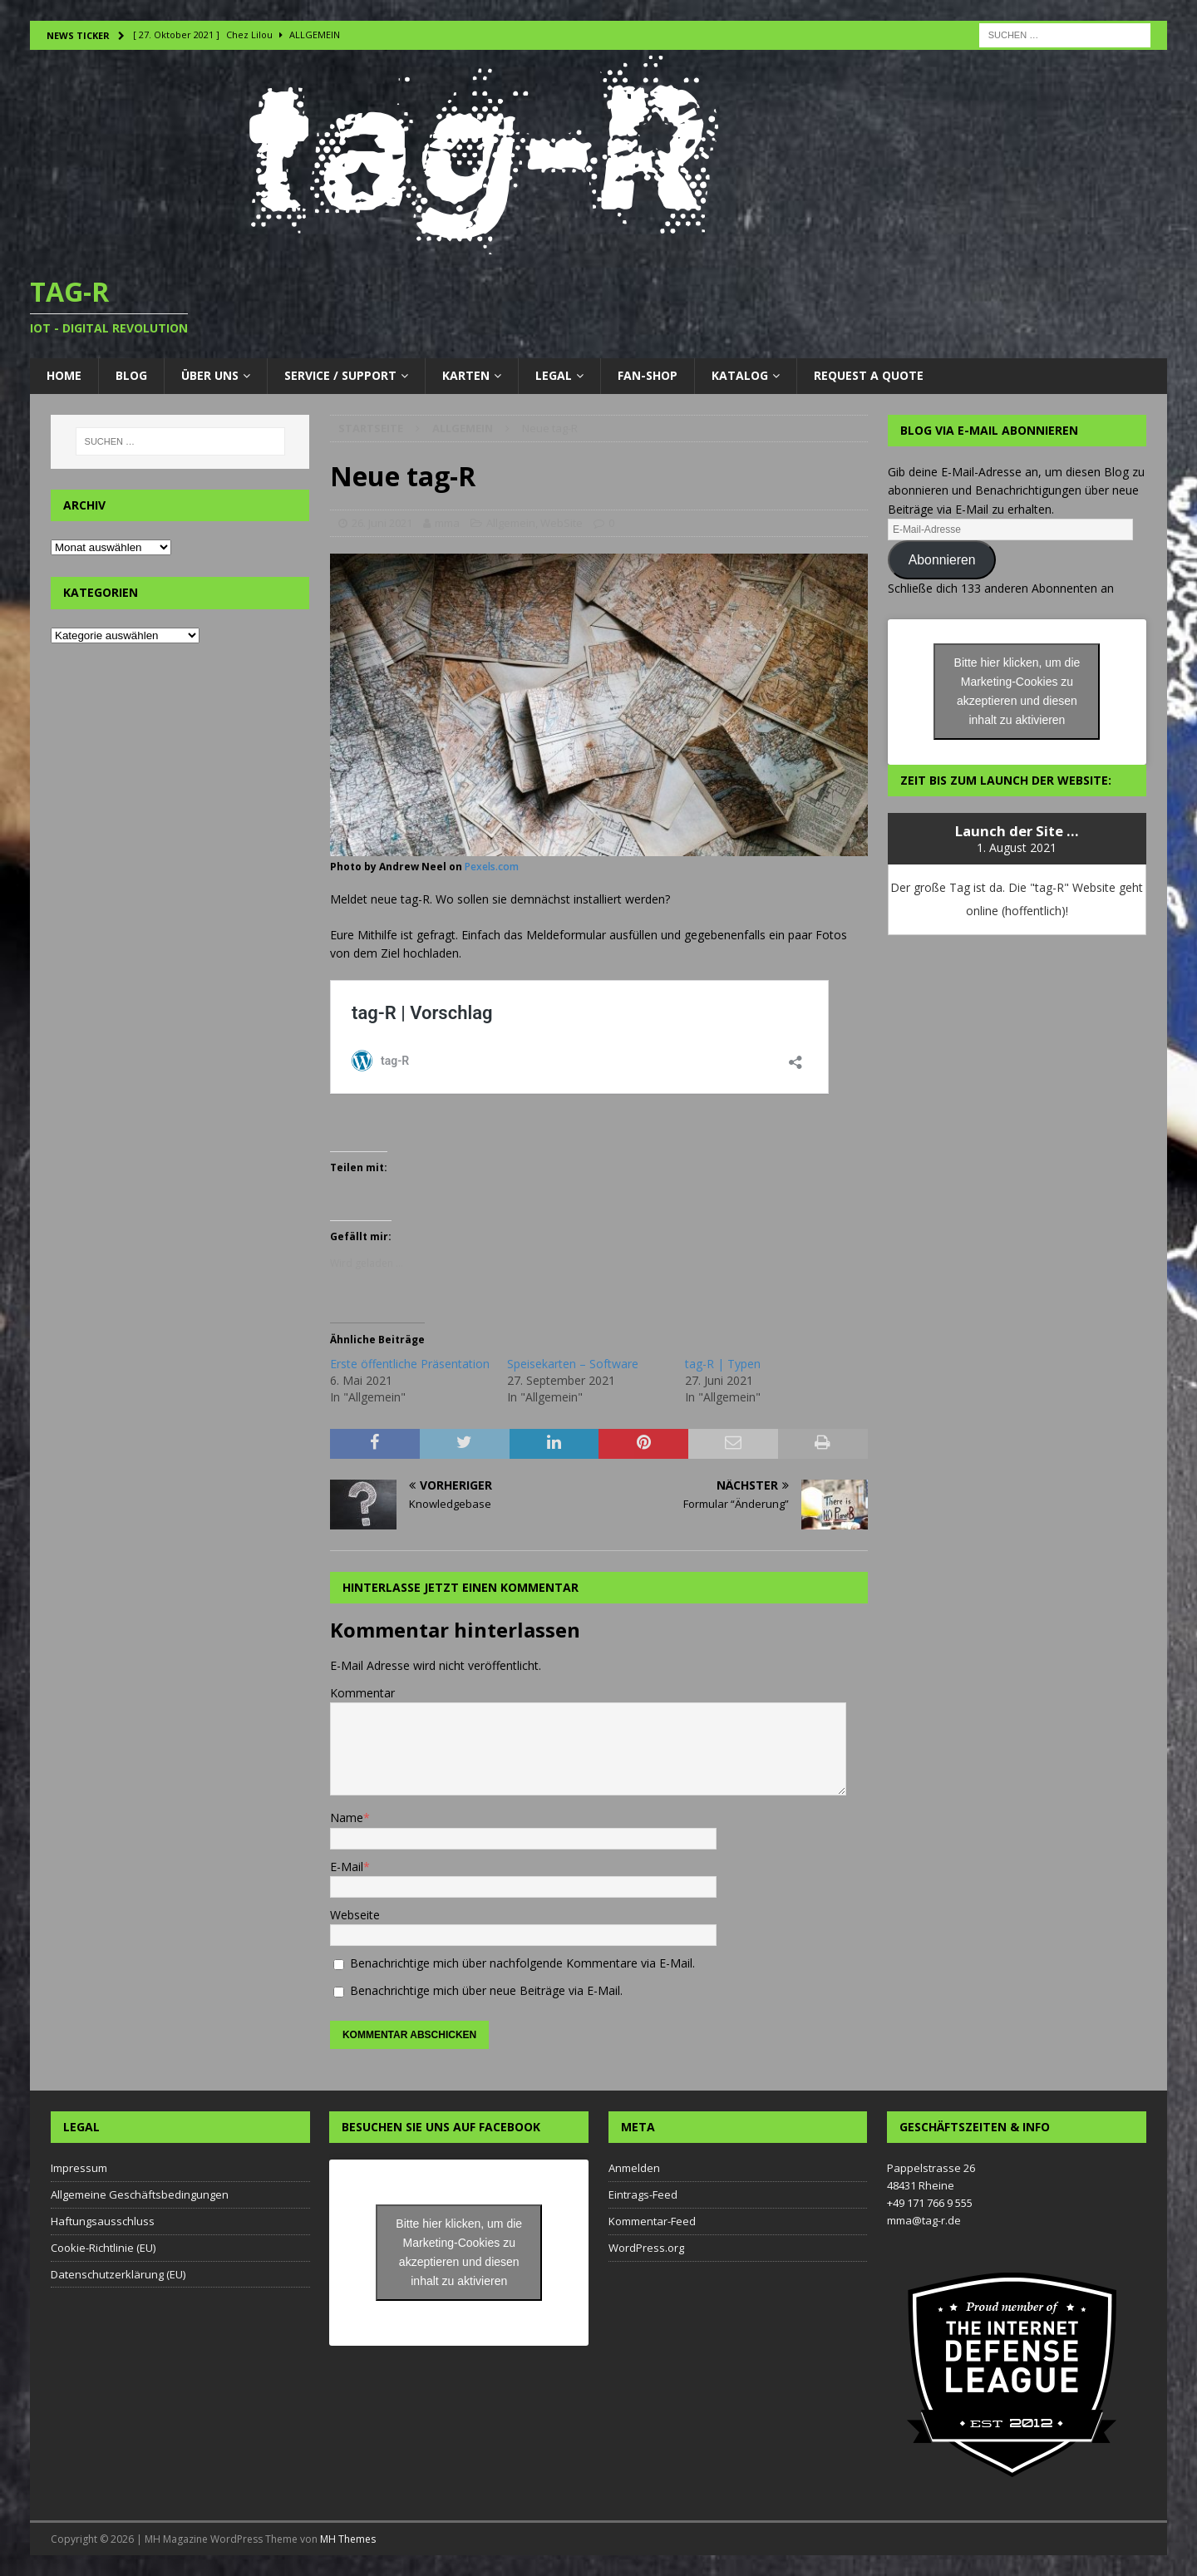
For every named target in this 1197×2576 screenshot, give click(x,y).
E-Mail (346, 1866)
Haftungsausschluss (103, 2221)
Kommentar (362, 1693)
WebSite (561, 522)
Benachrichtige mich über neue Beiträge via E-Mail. (486, 1990)
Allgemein (510, 522)
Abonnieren (942, 560)
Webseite (355, 1915)
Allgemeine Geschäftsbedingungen (140, 2194)
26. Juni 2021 (382, 522)
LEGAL (553, 375)
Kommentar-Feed (652, 2221)
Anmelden (634, 2167)
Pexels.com (492, 866)
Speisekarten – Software (572, 1364)
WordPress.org (646, 2247)
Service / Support (340, 375)
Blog (131, 375)
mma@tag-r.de (924, 2220)
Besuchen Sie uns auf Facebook (441, 2127)
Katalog (740, 375)
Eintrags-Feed (642, 2194)
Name (346, 1817)
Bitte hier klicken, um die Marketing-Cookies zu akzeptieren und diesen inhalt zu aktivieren (1017, 691)
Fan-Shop (647, 375)
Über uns (210, 375)
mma (447, 522)
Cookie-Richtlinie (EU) (103, 2247)
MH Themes (348, 2539)
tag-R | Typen (723, 1364)
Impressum (79, 2167)
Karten (466, 375)
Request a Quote (869, 375)
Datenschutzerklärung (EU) (118, 2274)
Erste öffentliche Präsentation (410, 1364)
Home (64, 375)
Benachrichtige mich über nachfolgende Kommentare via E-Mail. (522, 1963)
